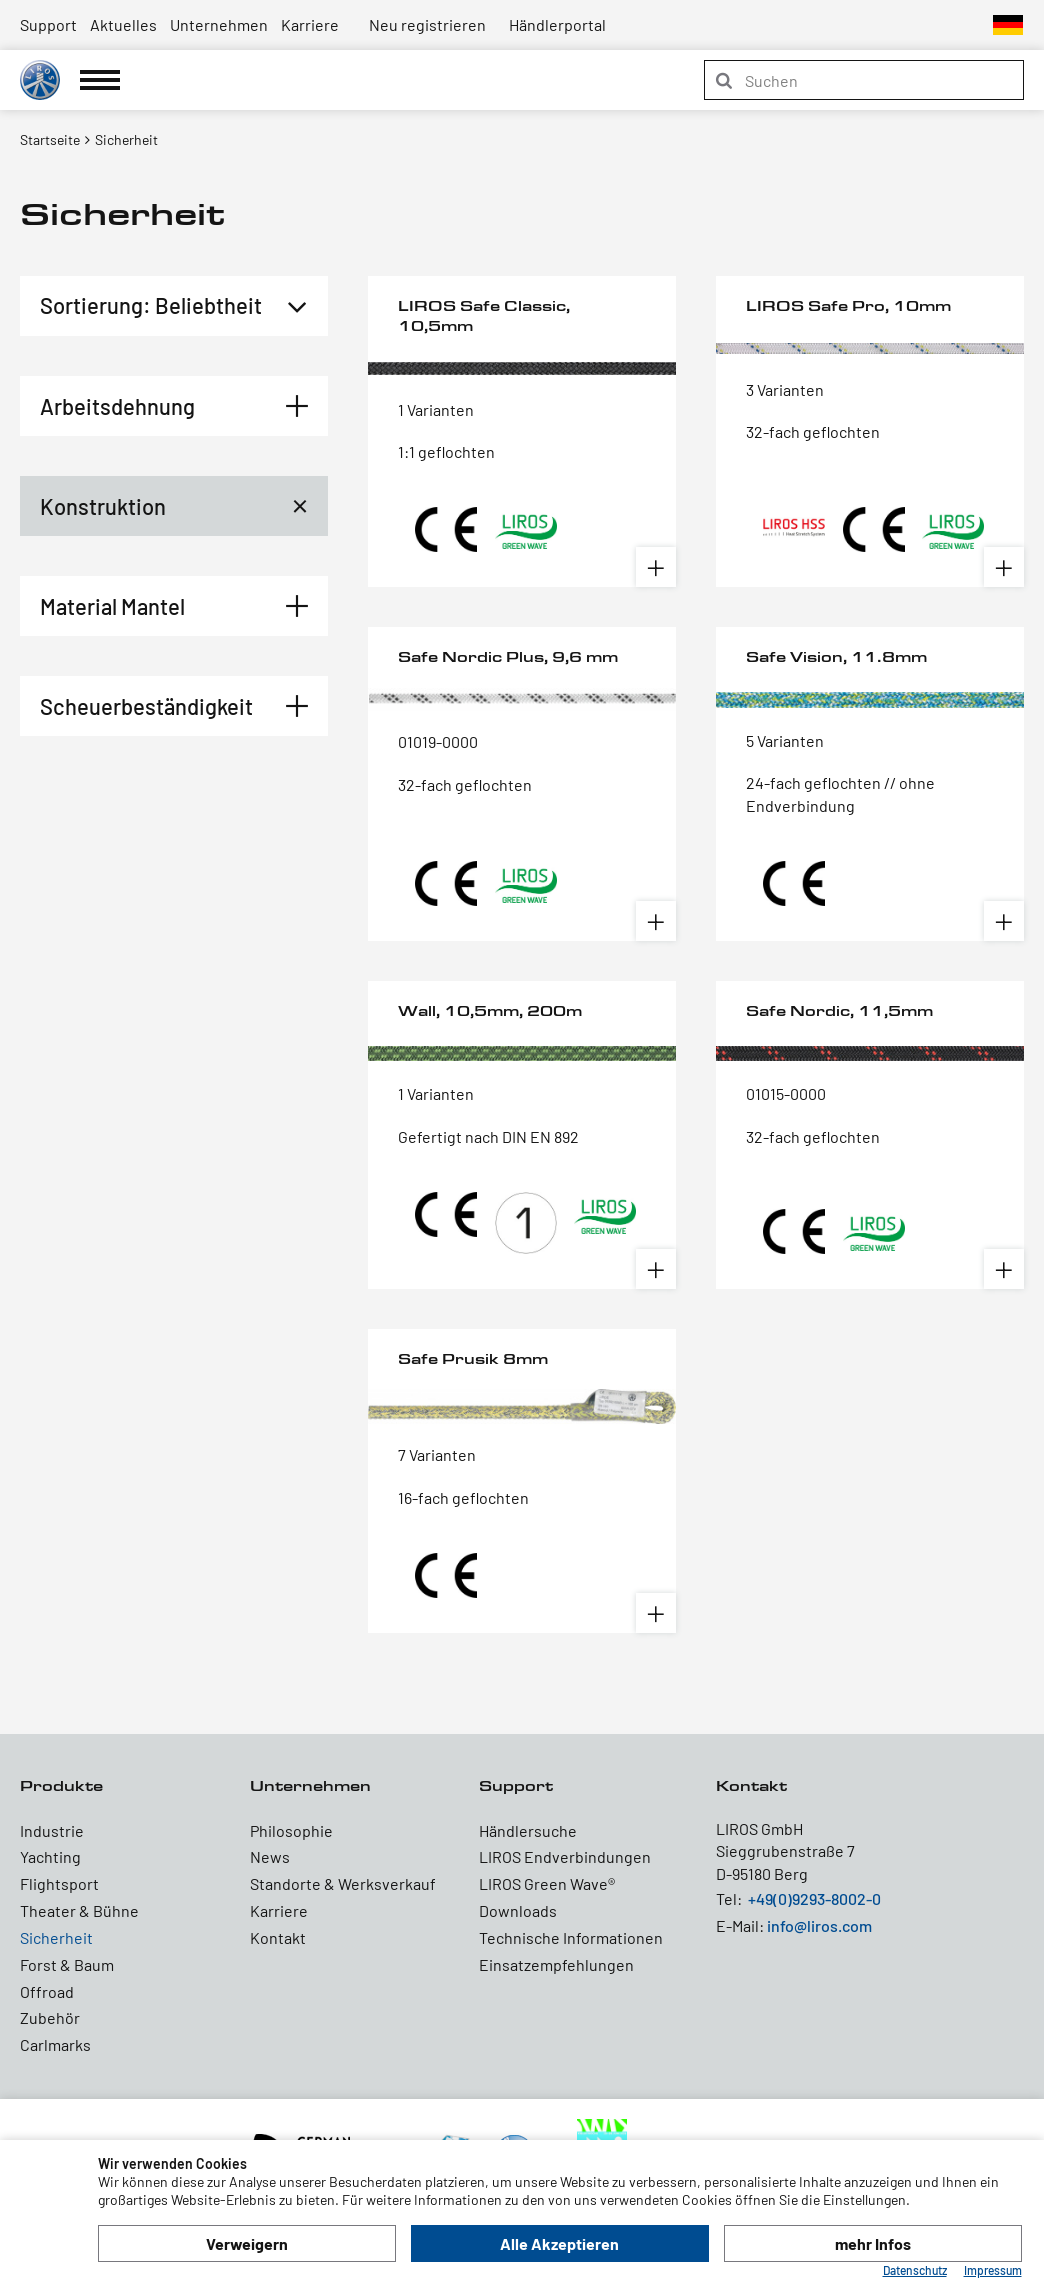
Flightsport (59, 1883)
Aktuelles (123, 24)
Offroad (47, 1991)
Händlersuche (528, 1830)
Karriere (310, 24)
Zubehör (50, 2017)
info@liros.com (819, 1925)
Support (48, 24)
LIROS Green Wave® (547, 1883)
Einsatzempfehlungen (556, 1964)
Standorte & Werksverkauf (343, 1883)
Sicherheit (56, 1937)
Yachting (50, 1856)
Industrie (52, 1830)
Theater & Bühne (79, 1910)
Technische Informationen (571, 1937)
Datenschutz (915, 2270)
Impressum (993, 2270)
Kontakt (278, 1937)
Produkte (61, 1785)
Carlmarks (55, 2044)
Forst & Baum (67, 1964)
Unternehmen (219, 24)
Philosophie (291, 1830)
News (270, 1856)
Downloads (518, 1910)
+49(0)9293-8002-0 (814, 1898)
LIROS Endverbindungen (565, 1856)
